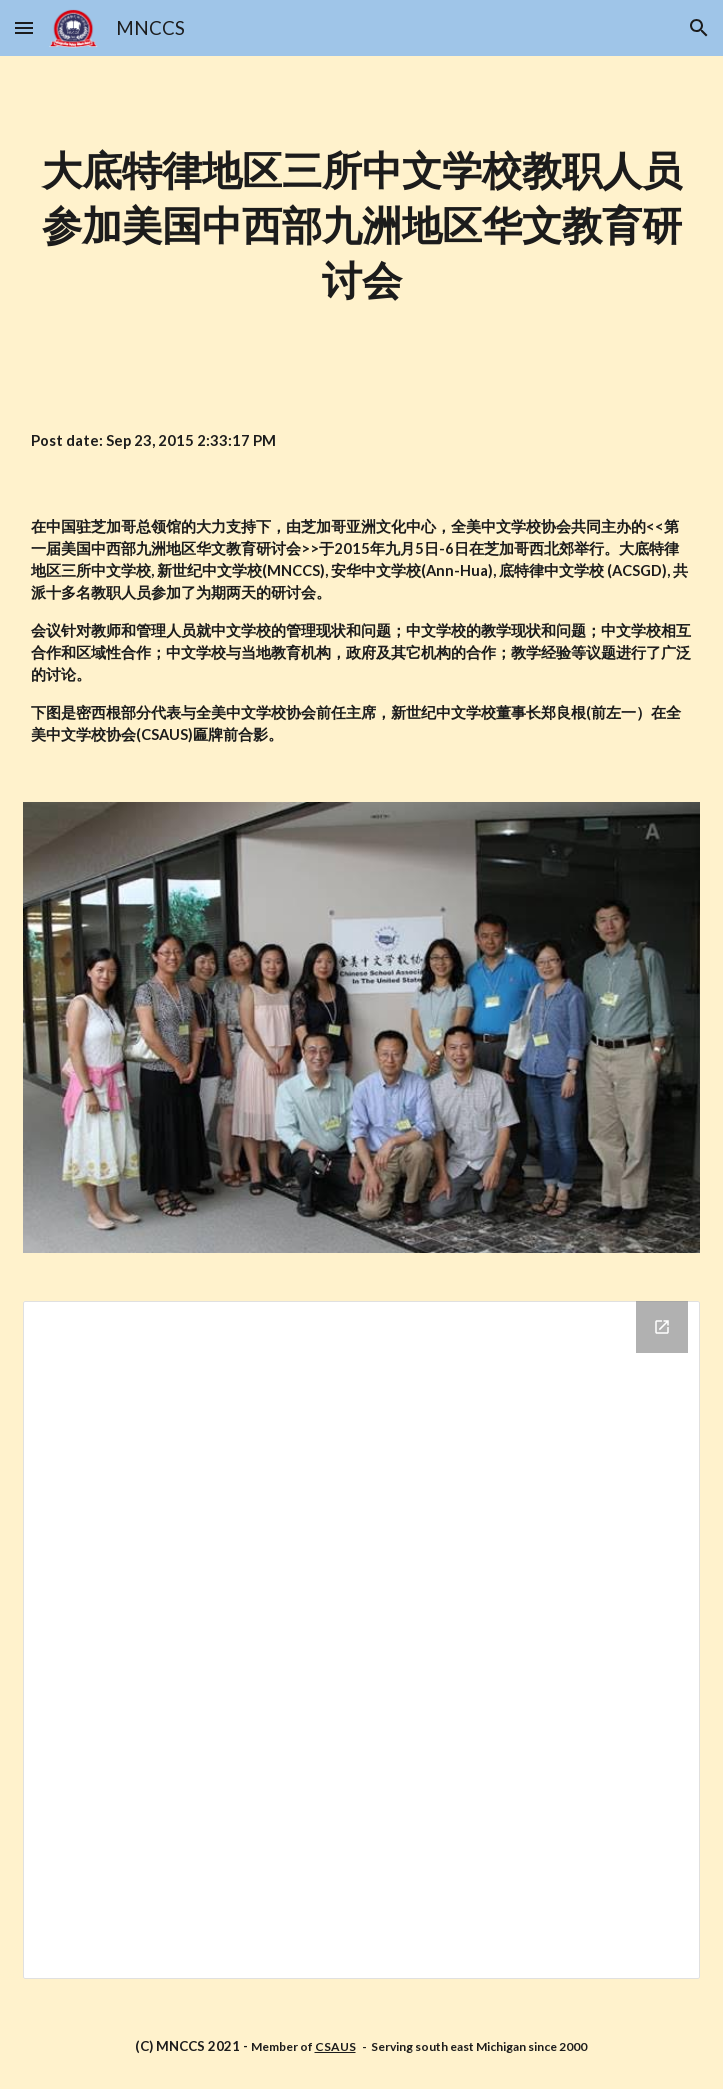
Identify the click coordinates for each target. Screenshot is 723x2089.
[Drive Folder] (361, 1639)
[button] (24, 27)
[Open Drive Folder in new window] (662, 1327)
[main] (361, 227)
